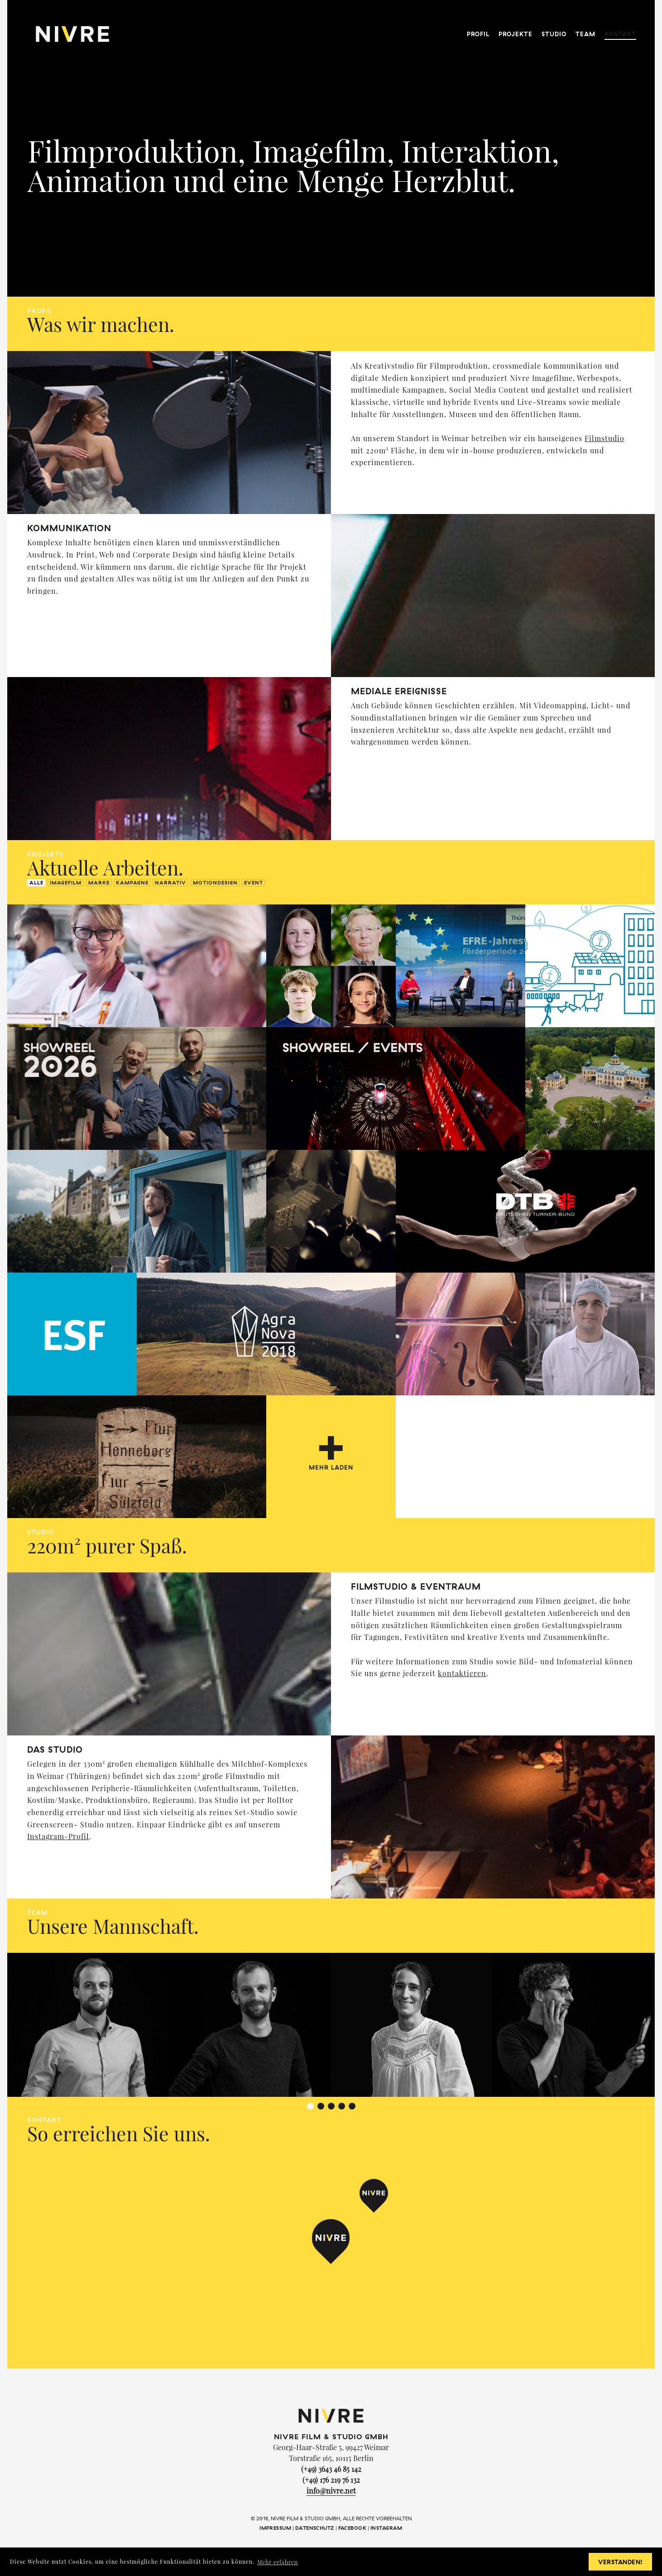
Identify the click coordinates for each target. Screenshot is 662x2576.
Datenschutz (314, 2528)
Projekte (515, 27)
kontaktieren (462, 1673)
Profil (478, 27)
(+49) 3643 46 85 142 (331, 2469)
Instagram (386, 2528)
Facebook (352, 2528)
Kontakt (620, 27)
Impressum (275, 2528)
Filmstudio (604, 438)
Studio (554, 27)
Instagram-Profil (58, 1836)
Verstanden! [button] (620, 2562)
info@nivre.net (331, 2490)
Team (585, 27)
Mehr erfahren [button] (277, 2562)
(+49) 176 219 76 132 (331, 2480)
